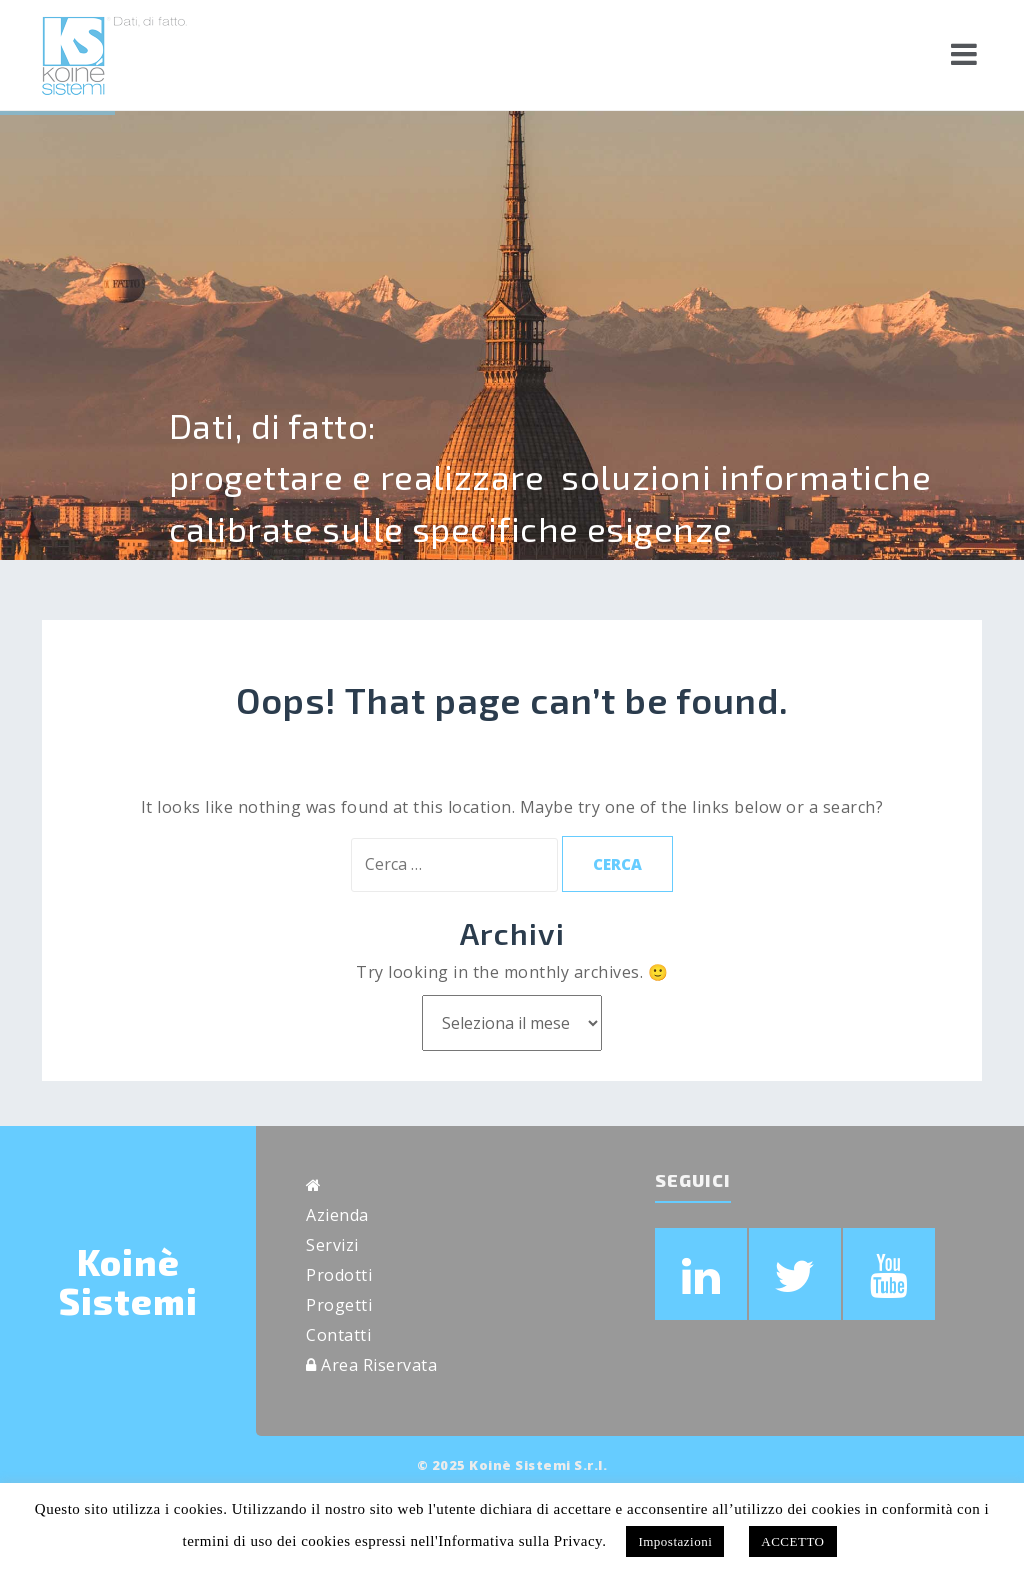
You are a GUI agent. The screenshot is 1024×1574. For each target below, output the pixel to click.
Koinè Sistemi (128, 1281)
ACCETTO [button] (792, 1541)
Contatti (338, 1335)
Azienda (337, 1215)
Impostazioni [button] (675, 1541)
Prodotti (339, 1275)
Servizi (332, 1245)
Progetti (339, 1305)
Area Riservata (371, 1365)
